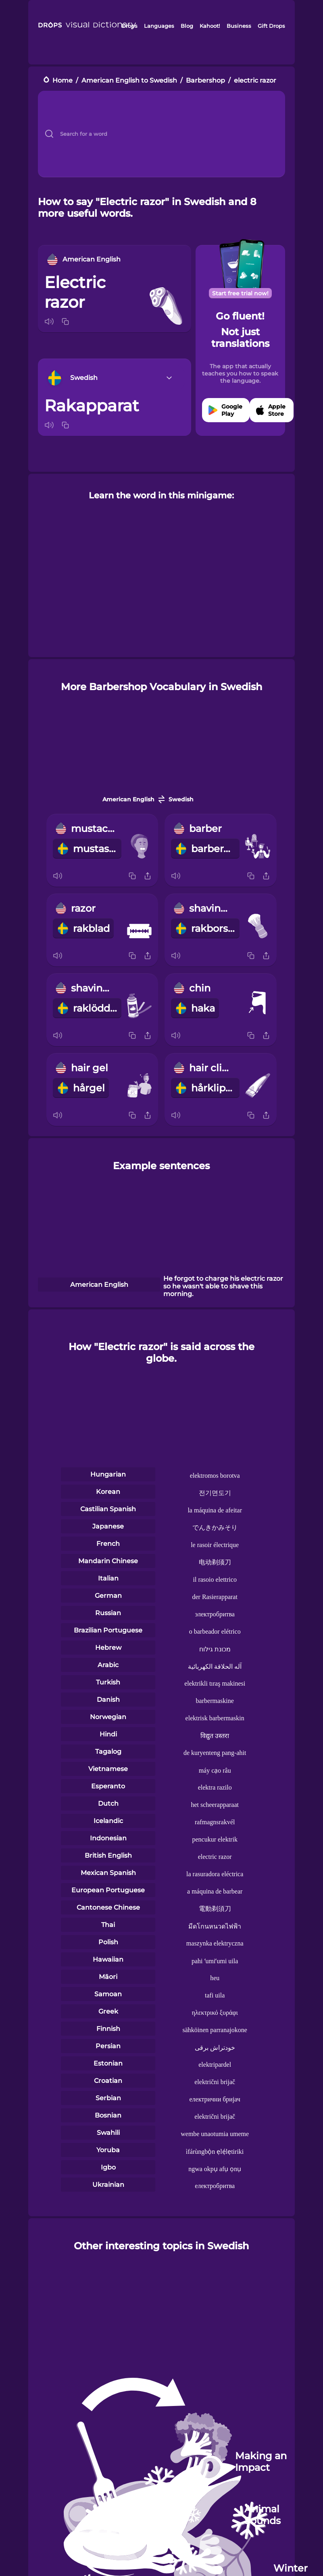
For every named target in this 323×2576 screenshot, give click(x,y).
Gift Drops (271, 26)
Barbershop (205, 80)
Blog (187, 26)
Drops (129, 26)
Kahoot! (210, 26)
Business (239, 26)
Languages (159, 26)
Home (62, 80)
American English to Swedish (129, 80)
